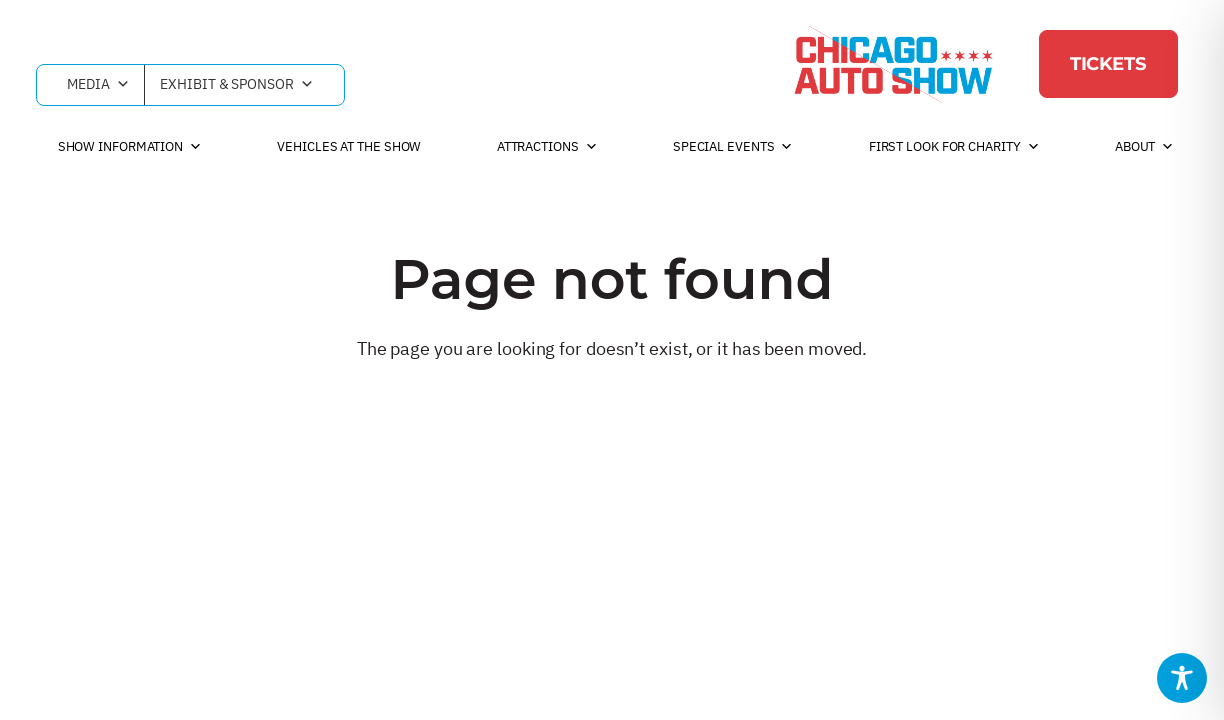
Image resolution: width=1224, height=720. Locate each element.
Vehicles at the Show (349, 146)
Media (98, 85)
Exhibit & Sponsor (236, 85)
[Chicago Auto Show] (893, 64)
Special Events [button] (733, 147)
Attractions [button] (547, 147)
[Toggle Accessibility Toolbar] (1182, 678)
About (1144, 147)
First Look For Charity (954, 147)
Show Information (130, 147)
